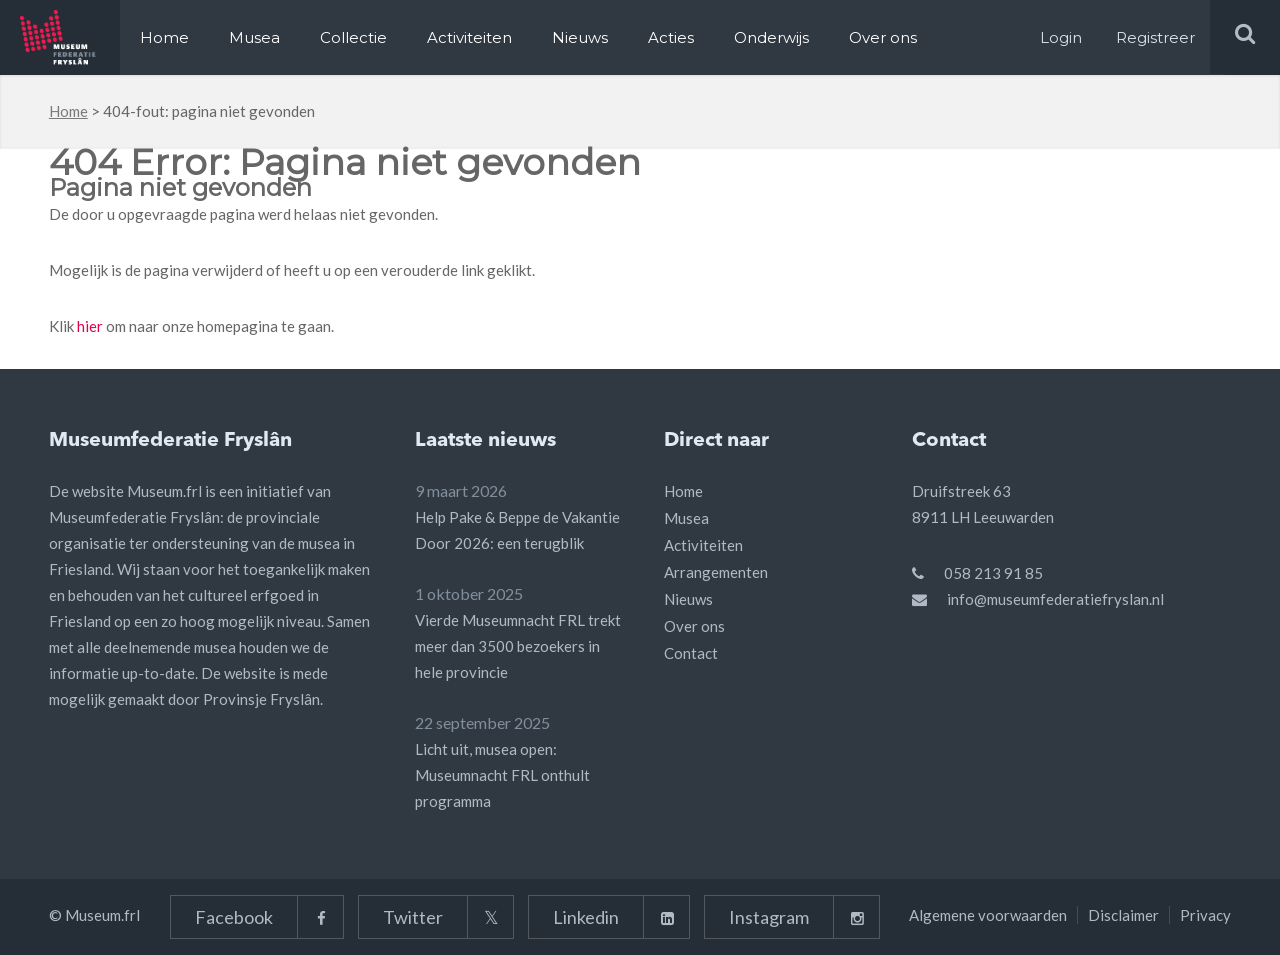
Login (1061, 37)
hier (90, 326)
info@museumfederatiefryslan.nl (1055, 599)
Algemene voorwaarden (988, 915)
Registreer (1155, 37)
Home (164, 37)
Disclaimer (1123, 915)
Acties (671, 37)
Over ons (883, 37)
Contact (691, 653)
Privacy (1205, 915)
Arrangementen (716, 572)
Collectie (353, 37)
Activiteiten (469, 37)
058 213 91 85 (993, 573)
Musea (254, 37)
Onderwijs (771, 37)
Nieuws (580, 37)
